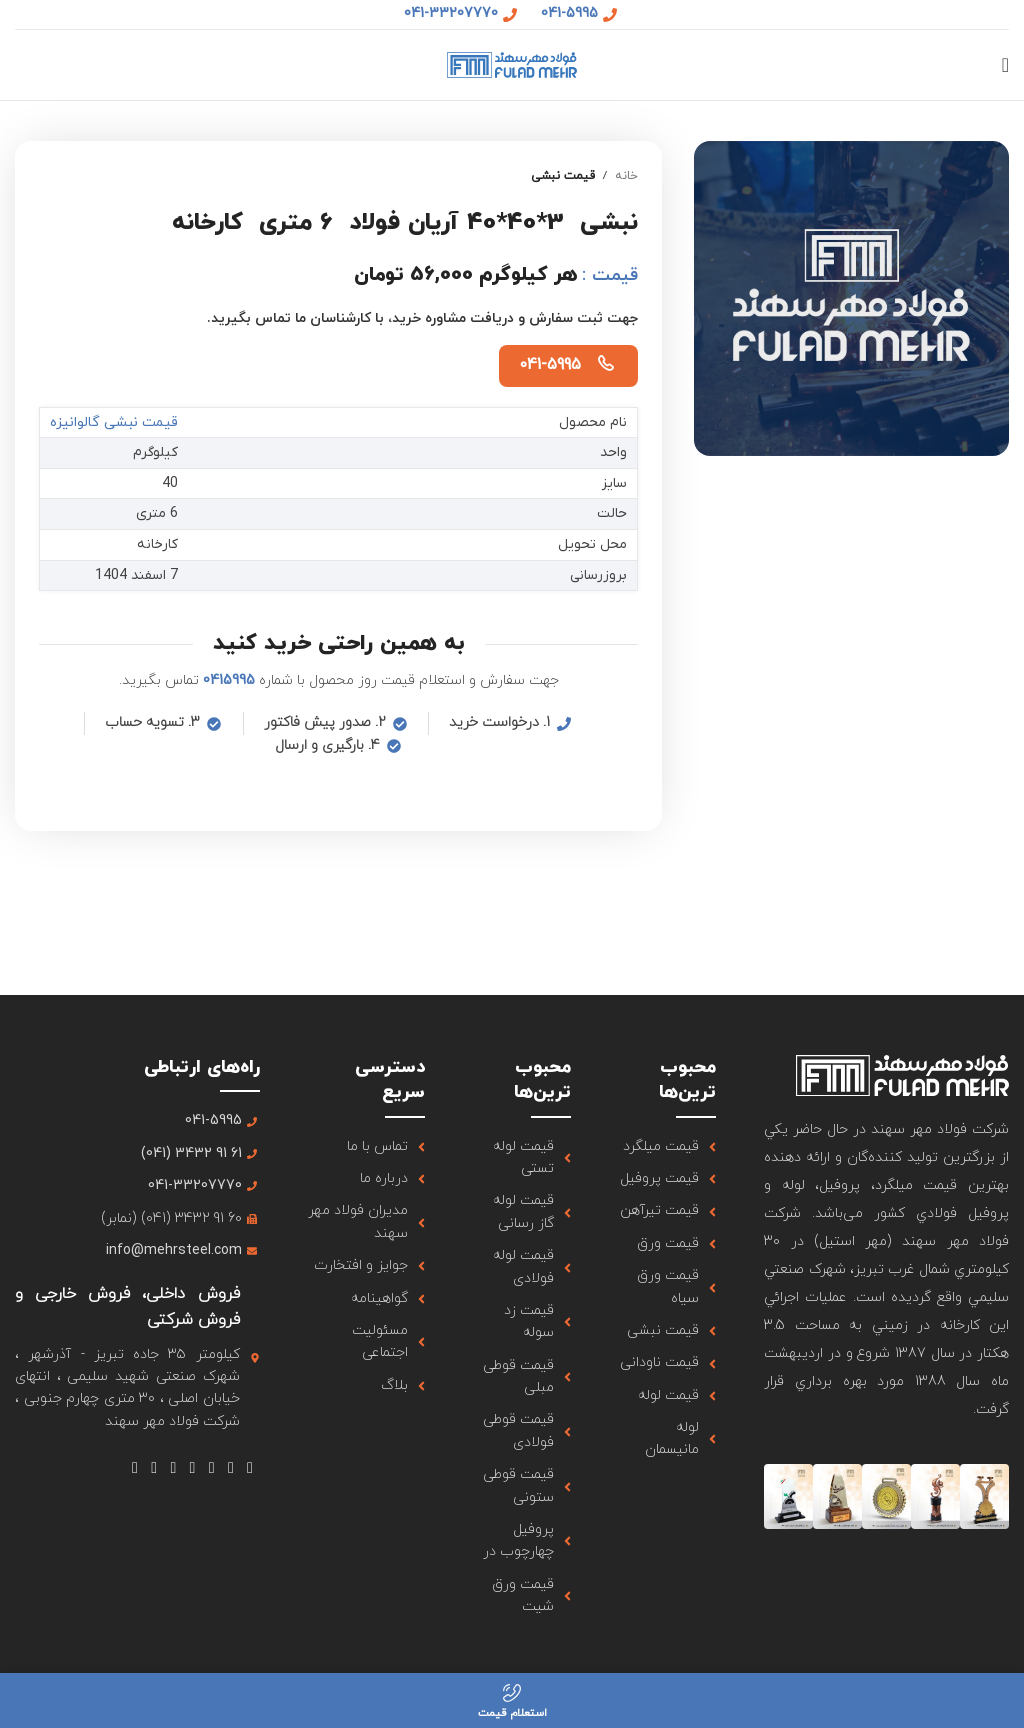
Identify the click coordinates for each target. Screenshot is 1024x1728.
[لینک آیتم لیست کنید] (668, 1147)
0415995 (229, 680)
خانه (626, 176)
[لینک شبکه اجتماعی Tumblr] (173, 1468)
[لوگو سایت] (512, 63)
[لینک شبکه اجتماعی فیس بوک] (249, 1468)
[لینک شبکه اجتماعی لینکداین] (154, 1468)
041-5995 (550, 365)
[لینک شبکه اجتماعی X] (230, 1468)
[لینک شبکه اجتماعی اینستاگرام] (211, 1468)
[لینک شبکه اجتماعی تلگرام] (134, 1468)
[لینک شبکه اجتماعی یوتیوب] (192, 1468)
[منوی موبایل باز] (1005, 65)
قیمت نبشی (563, 176)
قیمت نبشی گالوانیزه (114, 422)
